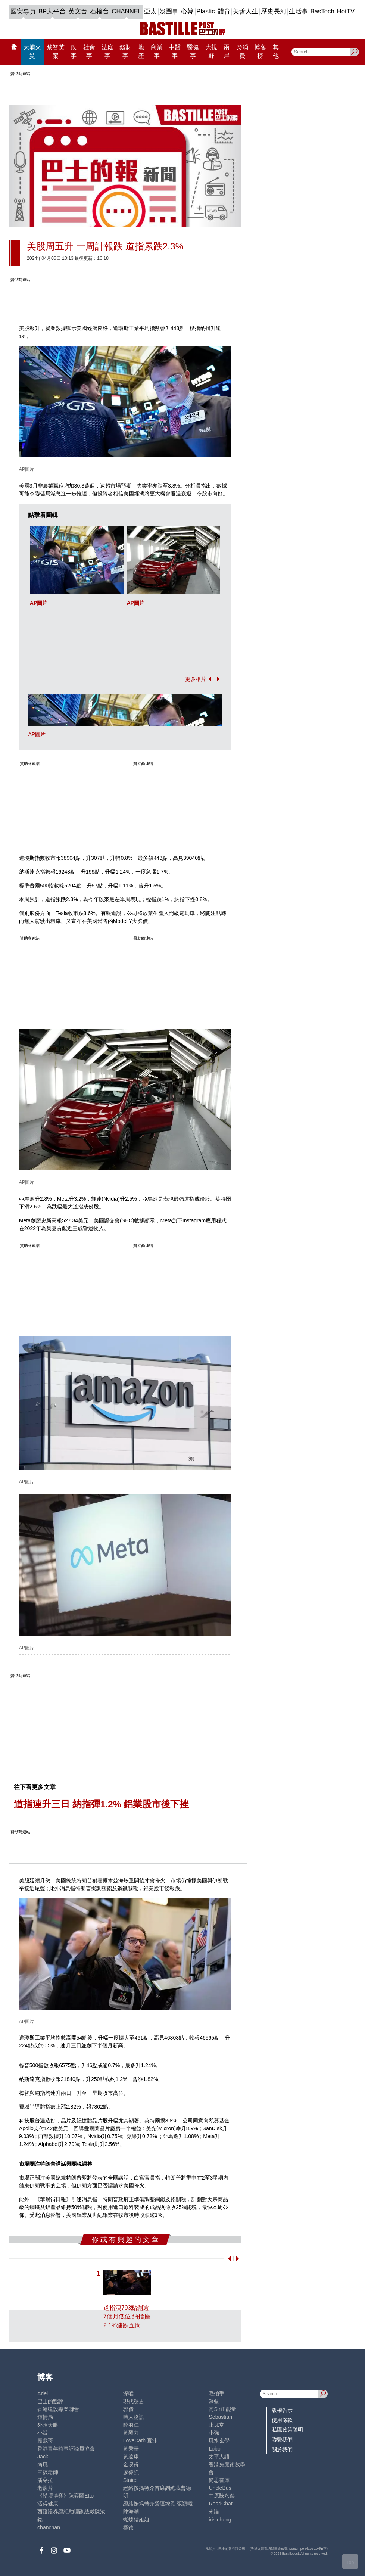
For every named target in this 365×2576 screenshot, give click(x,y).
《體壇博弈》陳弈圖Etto (65, 2496)
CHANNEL (126, 11)
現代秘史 (133, 2401)
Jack (42, 2457)
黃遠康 (131, 2457)
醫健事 (193, 51)
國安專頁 (23, 11)
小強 (214, 2433)
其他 (276, 51)
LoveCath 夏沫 (140, 2440)
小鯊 (42, 2433)
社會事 (89, 51)
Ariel (42, 2393)
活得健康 (47, 2504)
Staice (130, 2480)
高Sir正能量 (222, 2409)
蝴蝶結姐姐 (136, 2520)
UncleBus (220, 2488)
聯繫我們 (282, 2440)
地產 (141, 51)
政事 (74, 51)
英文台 (77, 11)
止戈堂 (216, 2425)
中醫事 (175, 51)
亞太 (150, 11)
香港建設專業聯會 (58, 2409)
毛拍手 (216, 2393)
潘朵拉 (45, 2480)
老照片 (45, 2488)
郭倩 (128, 2409)
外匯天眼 (47, 2425)
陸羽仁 (131, 2425)
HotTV (346, 11)
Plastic (205, 11)
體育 (224, 11)
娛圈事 (168, 11)
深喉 (128, 2393)
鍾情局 (45, 2417)
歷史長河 (273, 11)
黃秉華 (131, 2449)
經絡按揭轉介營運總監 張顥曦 (158, 2504)
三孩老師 (47, 2472)
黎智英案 (56, 51)
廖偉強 (131, 2472)
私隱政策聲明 (287, 2430)
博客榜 (260, 51)
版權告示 (282, 2410)
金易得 (131, 2464)
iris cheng (220, 2520)
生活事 (298, 11)
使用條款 (282, 2420)
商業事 (157, 51)
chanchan (48, 2527)
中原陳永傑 (222, 2496)
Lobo (214, 2449)
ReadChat (220, 2504)
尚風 (42, 2464)
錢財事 (125, 51)
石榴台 (99, 11)
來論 (214, 2511)
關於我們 (282, 2449)
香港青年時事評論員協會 (66, 2449)
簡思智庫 (219, 2480)
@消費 (242, 51)
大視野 (211, 51)
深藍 (214, 2401)
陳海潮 (131, 2511)
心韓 (187, 11)
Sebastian (220, 2417)
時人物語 (133, 2417)
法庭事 (107, 51)
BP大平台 (52, 11)
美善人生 (245, 11)
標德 (128, 2527)
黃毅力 (131, 2433)
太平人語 (219, 2457)
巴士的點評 (50, 2401)
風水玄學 (219, 2440)
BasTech (322, 11)
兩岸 (227, 51)
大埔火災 (32, 51)
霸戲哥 (45, 2440)
